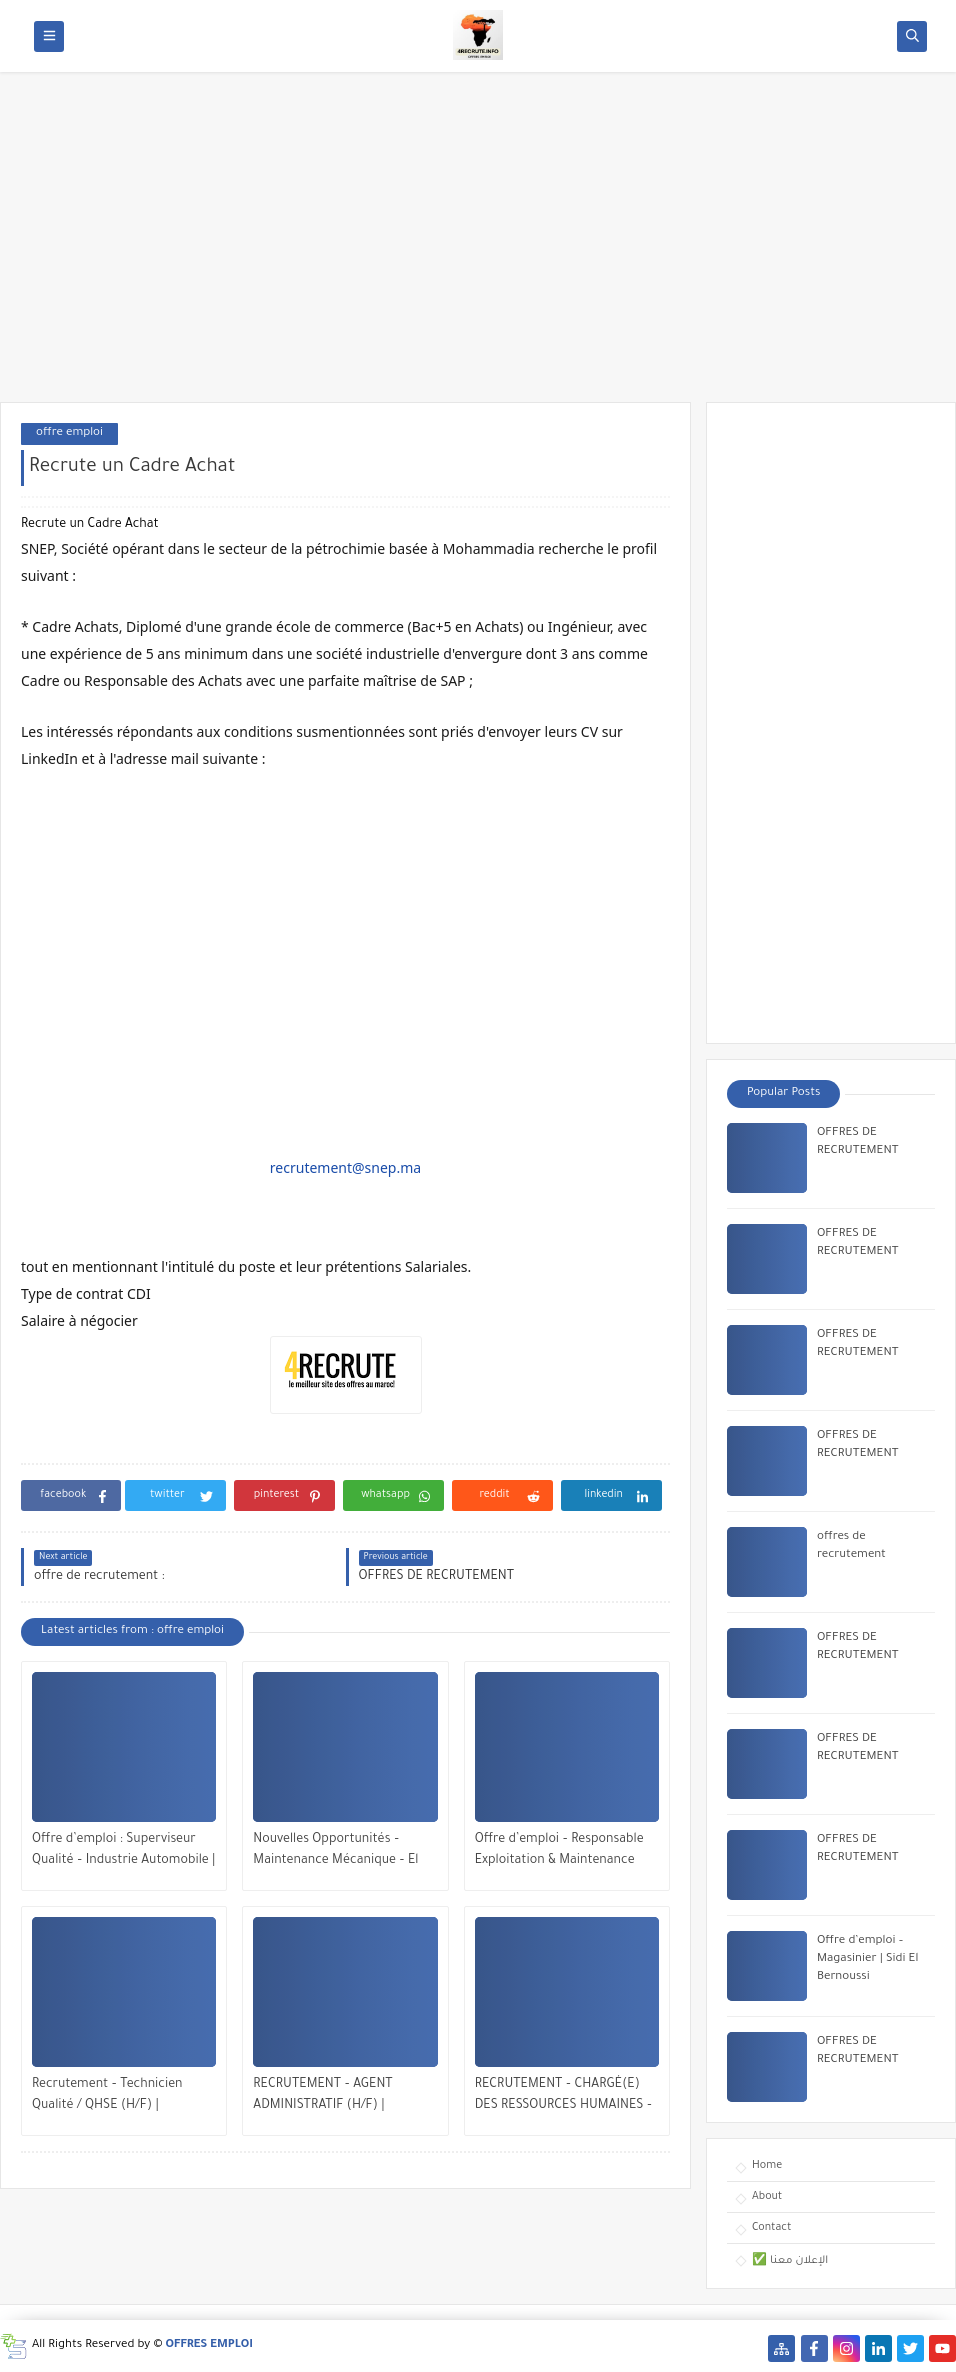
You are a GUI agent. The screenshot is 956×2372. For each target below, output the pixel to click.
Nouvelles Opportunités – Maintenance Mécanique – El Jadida (335, 1852)
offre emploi (69, 433)
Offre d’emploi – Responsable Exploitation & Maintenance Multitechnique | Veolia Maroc (561, 1852)
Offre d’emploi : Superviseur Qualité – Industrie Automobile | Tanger (123, 1852)
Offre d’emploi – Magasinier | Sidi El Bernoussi (867, 1959)
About (767, 2197)
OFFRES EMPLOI (209, 2345)
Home (767, 2166)
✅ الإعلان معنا (790, 2261)
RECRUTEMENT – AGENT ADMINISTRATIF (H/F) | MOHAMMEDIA (322, 2097)
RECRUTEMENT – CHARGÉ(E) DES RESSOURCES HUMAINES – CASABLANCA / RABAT (563, 2097)
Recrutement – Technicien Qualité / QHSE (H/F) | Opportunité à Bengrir (107, 2097)
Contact (771, 2228)
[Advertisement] (478, 247)
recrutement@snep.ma (345, 1167)
